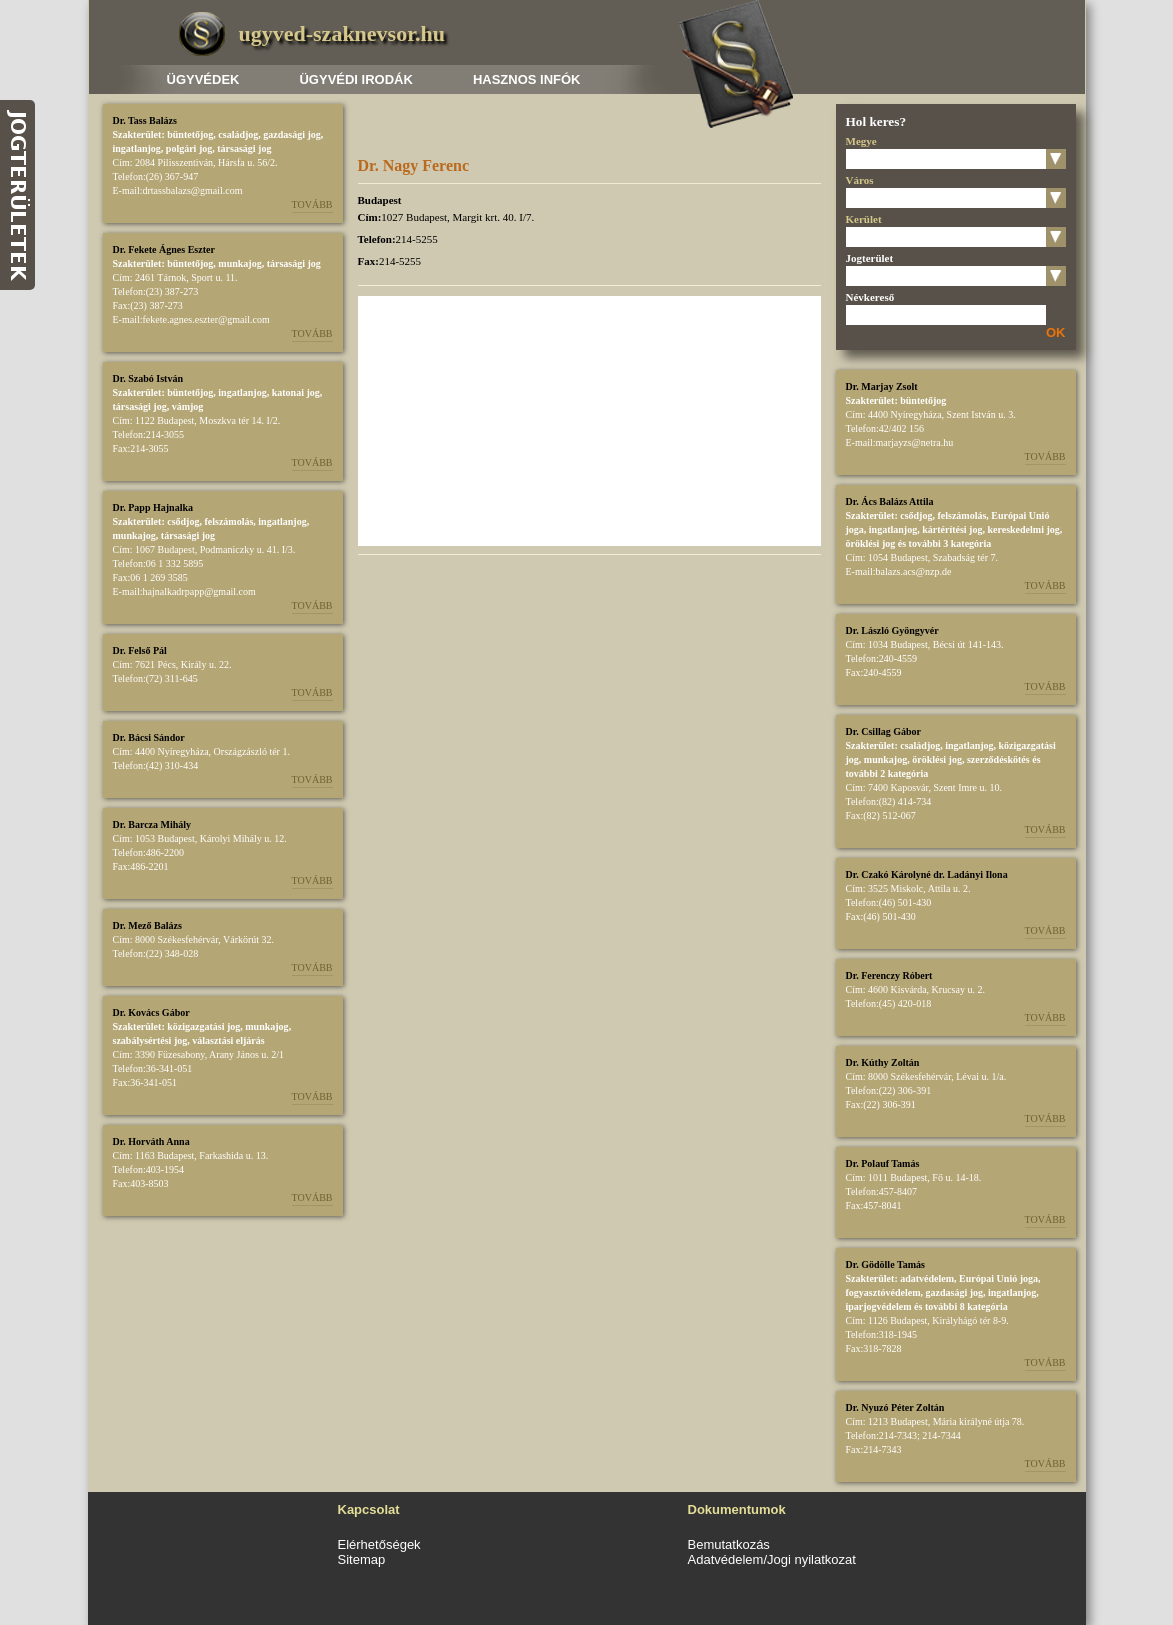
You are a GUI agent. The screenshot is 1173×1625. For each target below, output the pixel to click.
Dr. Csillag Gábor (883, 731)
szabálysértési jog (150, 1040)
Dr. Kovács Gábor (151, 1012)
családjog (238, 134)
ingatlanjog (137, 148)
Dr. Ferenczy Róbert (889, 975)
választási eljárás (228, 1040)
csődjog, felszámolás (210, 521)
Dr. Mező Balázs (147, 925)
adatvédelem (927, 1278)
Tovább (312, 204)
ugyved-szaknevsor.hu (342, 33)
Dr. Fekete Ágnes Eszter (164, 249)
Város (860, 180)
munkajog (239, 263)
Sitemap (362, 1559)
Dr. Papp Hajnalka (153, 507)
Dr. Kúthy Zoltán (883, 1062)
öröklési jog (871, 543)
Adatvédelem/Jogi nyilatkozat (772, 1559)
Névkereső (870, 297)
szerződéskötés (998, 759)
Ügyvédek (203, 79)
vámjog (188, 406)
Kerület (864, 219)
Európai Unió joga (998, 1278)
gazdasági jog (292, 134)
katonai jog (296, 392)
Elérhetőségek (379, 1544)
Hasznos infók (527, 79)
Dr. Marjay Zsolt (882, 386)
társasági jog (244, 148)
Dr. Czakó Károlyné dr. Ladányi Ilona (927, 874)
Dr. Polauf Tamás (883, 1163)
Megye (861, 141)
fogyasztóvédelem (883, 1292)
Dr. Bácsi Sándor (149, 737)
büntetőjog (190, 134)
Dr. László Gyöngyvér (892, 630)
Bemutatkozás (729, 1544)
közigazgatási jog (203, 1026)
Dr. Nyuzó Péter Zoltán (895, 1407)
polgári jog (189, 148)
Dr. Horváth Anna (151, 1141)
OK (1056, 332)
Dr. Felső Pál (140, 650)
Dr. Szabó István (148, 378)
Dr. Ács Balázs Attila (890, 501)
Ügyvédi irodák (355, 79)
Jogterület (870, 258)
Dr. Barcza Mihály (152, 824)
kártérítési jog (952, 529)
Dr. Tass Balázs (145, 120)
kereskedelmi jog (1023, 529)
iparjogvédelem (879, 1306)
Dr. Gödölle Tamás (885, 1264)
